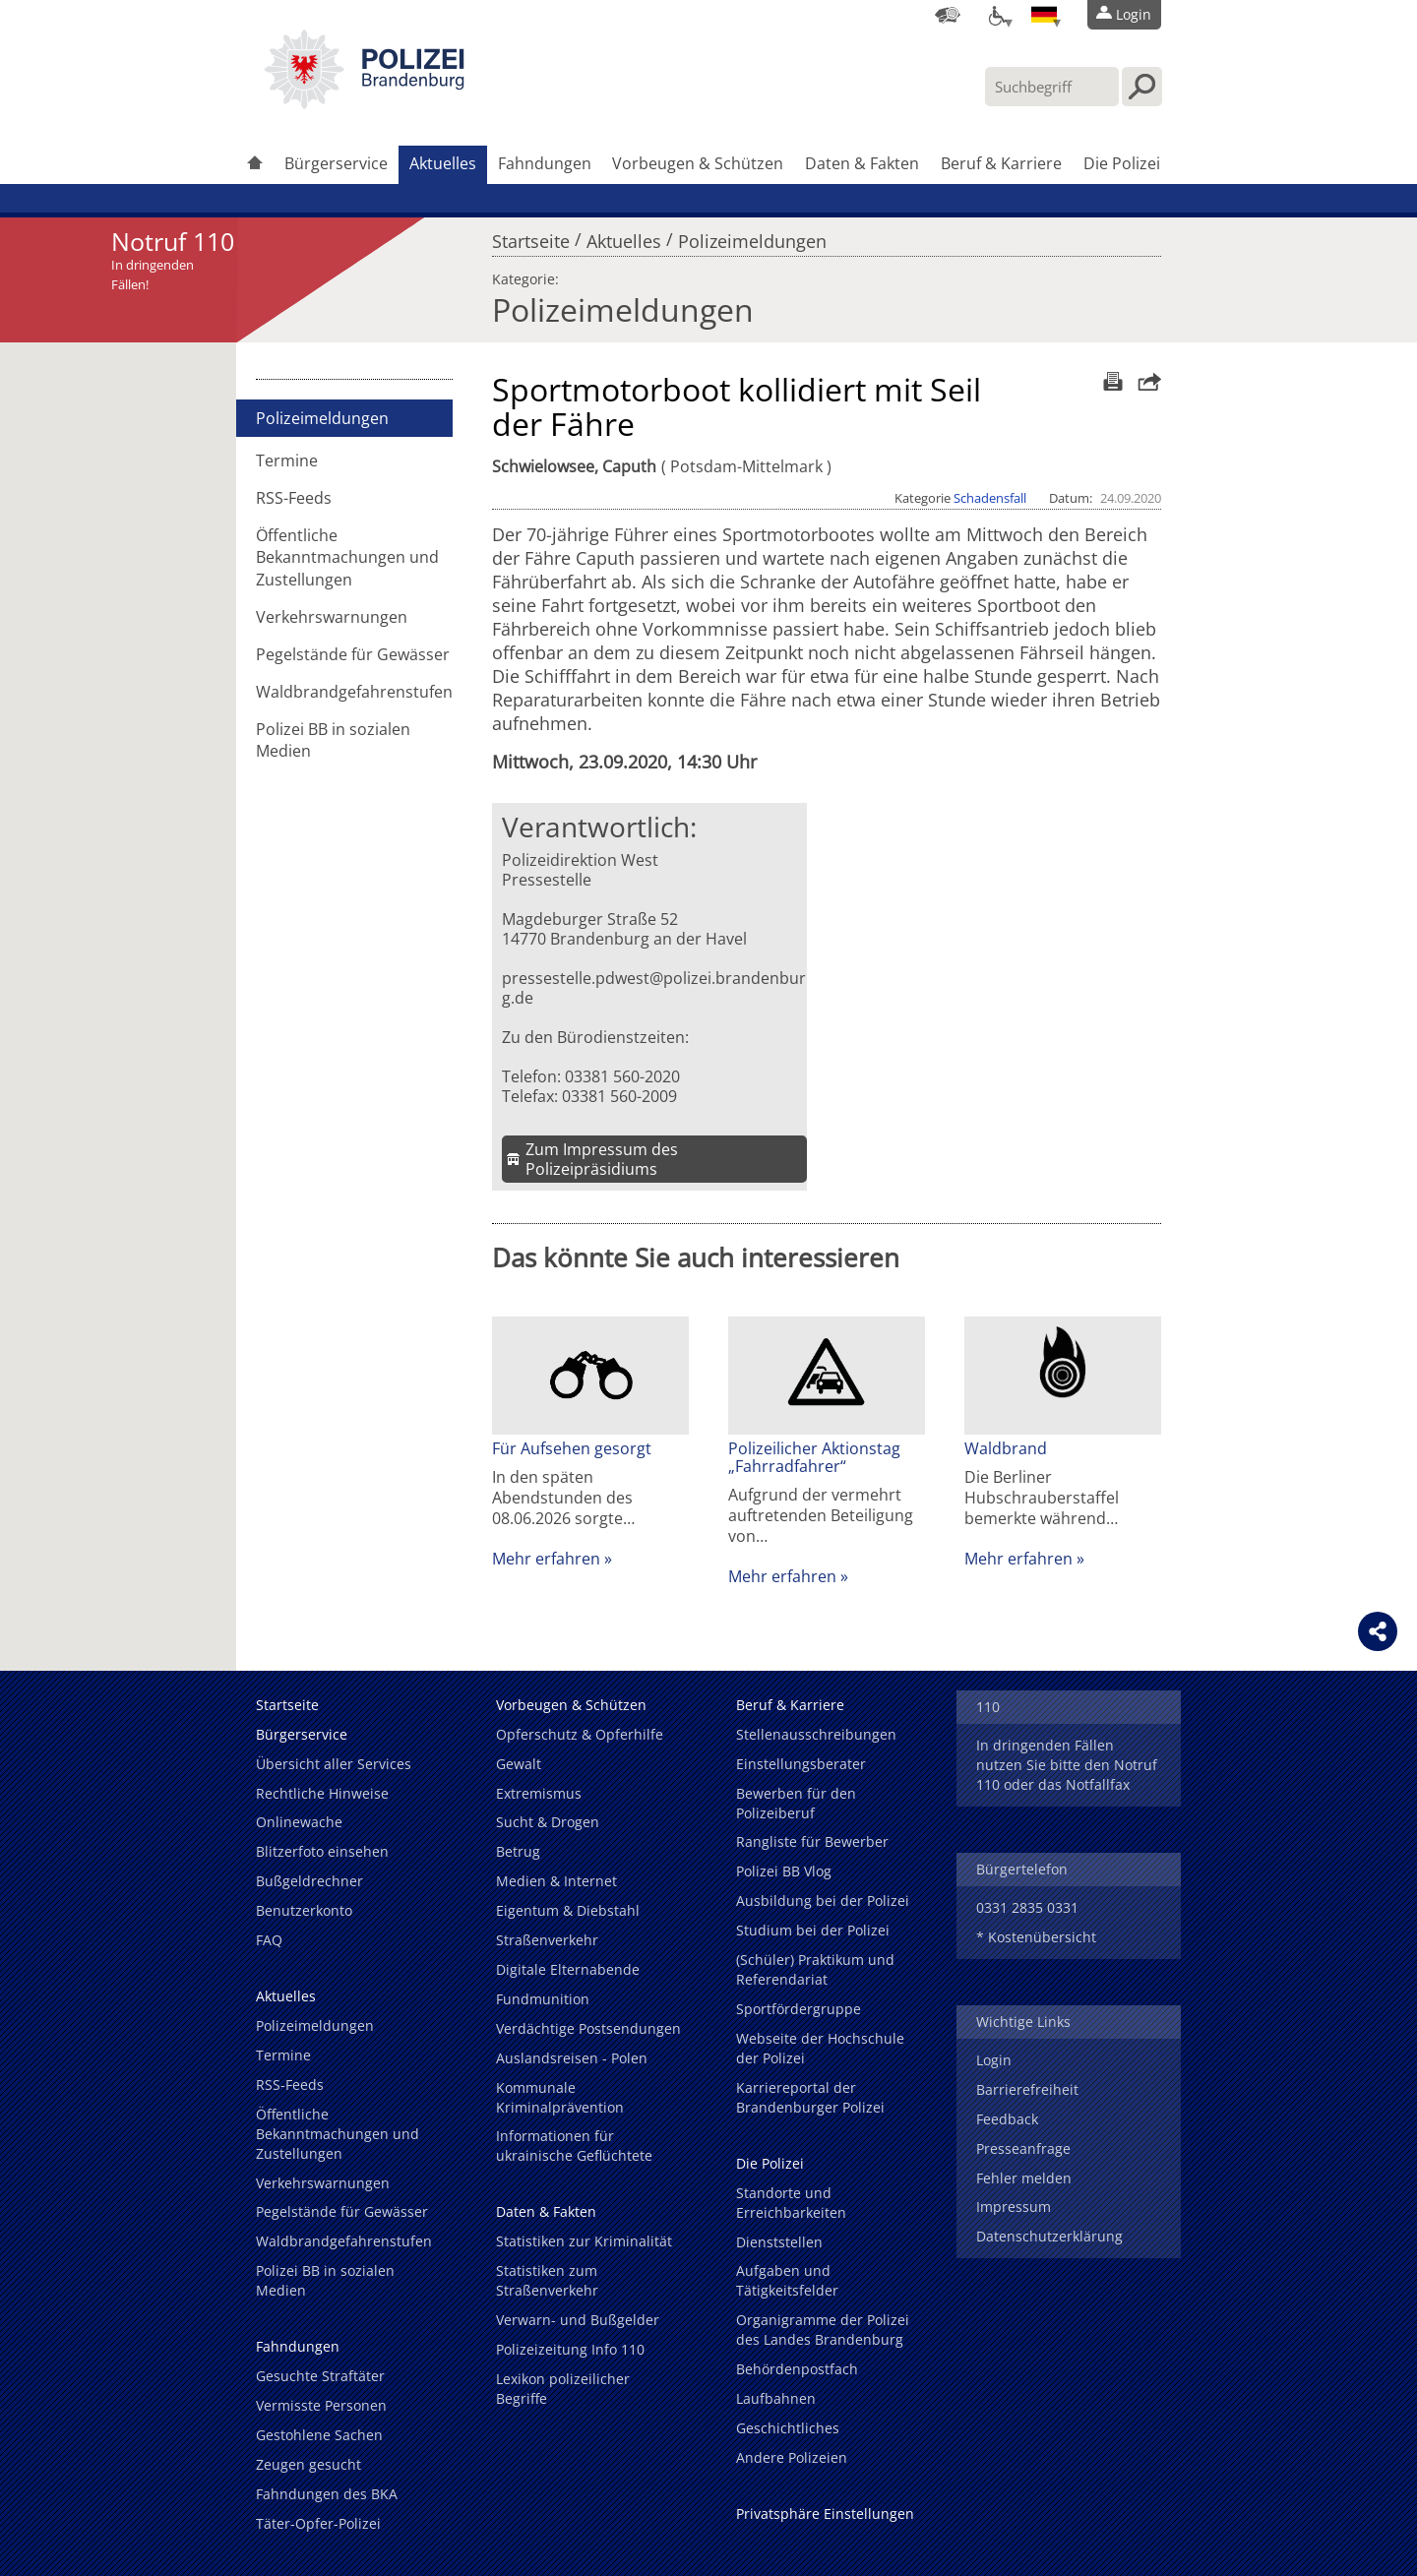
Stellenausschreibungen (816, 1734)
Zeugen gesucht (308, 2464)
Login (994, 2060)
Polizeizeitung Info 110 (570, 2349)
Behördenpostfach (797, 2369)
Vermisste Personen (321, 2405)
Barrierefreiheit (1027, 2089)
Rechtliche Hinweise (322, 1793)
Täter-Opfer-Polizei (318, 2523)
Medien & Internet (556, 1880)
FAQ (269, 1940)
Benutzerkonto (304, 1910)
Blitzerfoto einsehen (322, 1851)
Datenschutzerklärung (1049, 2236)
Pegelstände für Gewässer (353, 654)
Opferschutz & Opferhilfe (579, 1734)
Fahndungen (544, 163)
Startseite (531, 236)
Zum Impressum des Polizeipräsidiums (601, 1159)
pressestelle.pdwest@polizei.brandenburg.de (654, 988)
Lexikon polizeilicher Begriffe (563, 2388)
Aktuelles (442, 163)
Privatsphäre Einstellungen (825, 2513)
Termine (287, 460)
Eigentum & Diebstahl (568, 1910)
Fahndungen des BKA (327, 2493)
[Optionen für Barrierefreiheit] (996, 15)
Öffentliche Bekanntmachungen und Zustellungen (347, 556)
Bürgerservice (336, 163)
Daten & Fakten (862, 163)
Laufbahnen (776, 2398)
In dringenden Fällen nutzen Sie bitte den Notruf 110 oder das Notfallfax (1066, 1765)
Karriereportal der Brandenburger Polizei (810, 2097)
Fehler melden (1024, 2178)
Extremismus (539, 1793)
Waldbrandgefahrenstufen (354, 692)
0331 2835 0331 (1027, 1907)
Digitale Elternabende (568, 1969)
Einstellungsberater (801, 1763)
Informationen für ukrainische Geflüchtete (574, 2145)
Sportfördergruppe (798, 2008)
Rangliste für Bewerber (812, 1841)
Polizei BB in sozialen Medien (333, 740)
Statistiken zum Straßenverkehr (547, 2280)
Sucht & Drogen (547, 1821)
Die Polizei (1121, 163)
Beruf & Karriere (1001, 163)
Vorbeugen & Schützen (697, 163)
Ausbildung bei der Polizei (822, 1900)
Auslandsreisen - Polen (571, 2058)
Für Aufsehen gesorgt (571, 1448)
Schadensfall (990, 498)
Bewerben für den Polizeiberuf (796, 1803)
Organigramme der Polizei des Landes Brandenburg (822, 2329)
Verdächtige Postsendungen (588, 2028)
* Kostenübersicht (1036, 1937)
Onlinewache (299, 1821)
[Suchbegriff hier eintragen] (1052, 86)
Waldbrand (1005, 1448)
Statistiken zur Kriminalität (584, 2241)
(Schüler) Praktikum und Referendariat (815, 1969)
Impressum (1013, 2206)
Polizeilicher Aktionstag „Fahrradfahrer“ (814, 1457)
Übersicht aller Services (333, 1763)
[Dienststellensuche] (947, 15)
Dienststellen (779, 2242)
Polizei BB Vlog (784, 1871)
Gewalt (518, 1763)
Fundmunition (542, 1999)
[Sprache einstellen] (1044, 15)
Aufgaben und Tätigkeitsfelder (787, 2280)
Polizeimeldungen (752, 236)
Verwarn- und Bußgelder (577, 2319)
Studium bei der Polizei (813, 1930)
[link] (364, 103)
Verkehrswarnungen (331, 617)
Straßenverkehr (547, 1940)
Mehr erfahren (546, 1558)
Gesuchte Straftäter (320, 2375)
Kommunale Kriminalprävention (560, 2097)
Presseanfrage (1023, 2148)
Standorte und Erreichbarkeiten (791, 2202)
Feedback (1007, 2119)
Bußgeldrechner (309, 1880)
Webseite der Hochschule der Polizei (820, 2048)
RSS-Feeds (294, 498)
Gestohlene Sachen (319, 2434)
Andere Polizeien (791, 2457)
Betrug (518, 1851)
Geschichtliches (787, 2428)
